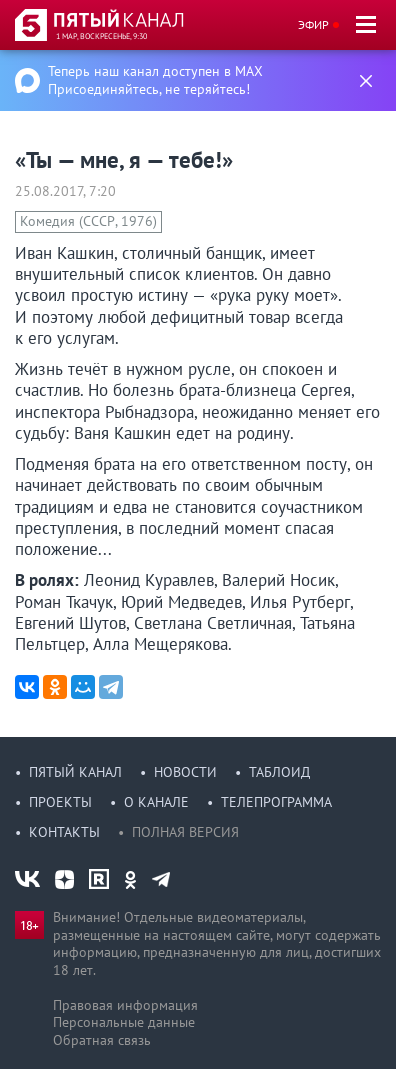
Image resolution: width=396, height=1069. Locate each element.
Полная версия (185, 832)
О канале (156, 802)
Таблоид (279, 772)
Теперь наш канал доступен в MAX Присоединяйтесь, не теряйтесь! (155, 80)
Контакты (64, 832)
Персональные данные (124, 1022)
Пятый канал (75, 772)
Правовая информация (125, 1005)
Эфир (313, 24)
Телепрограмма (276, 802)
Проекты (60, 802)
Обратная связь (102, 1040)
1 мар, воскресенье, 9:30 (101, 36)
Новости (185, 772)
